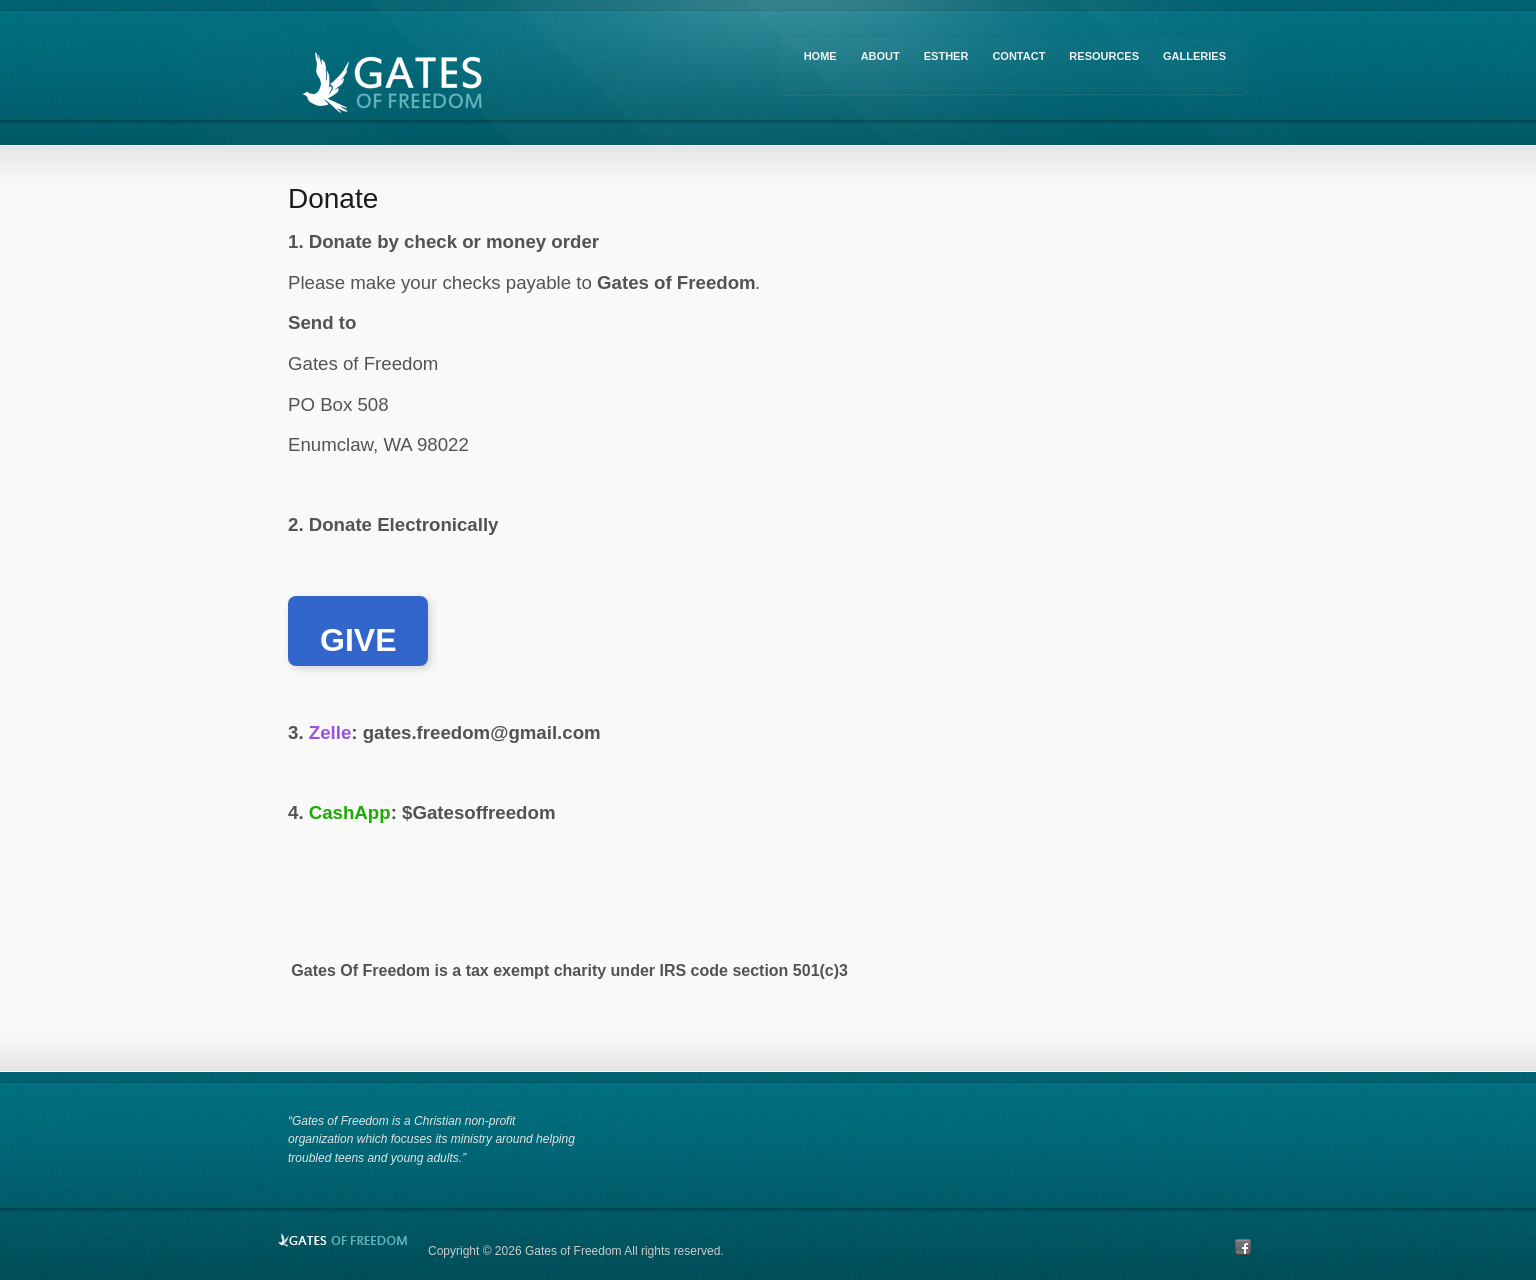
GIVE (358, 640)
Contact (1018, 56)
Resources (1104, 56)
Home (820, 56)
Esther (946, 56)
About (880, 56)
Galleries (1194, 56)
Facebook (1243, 1247)
